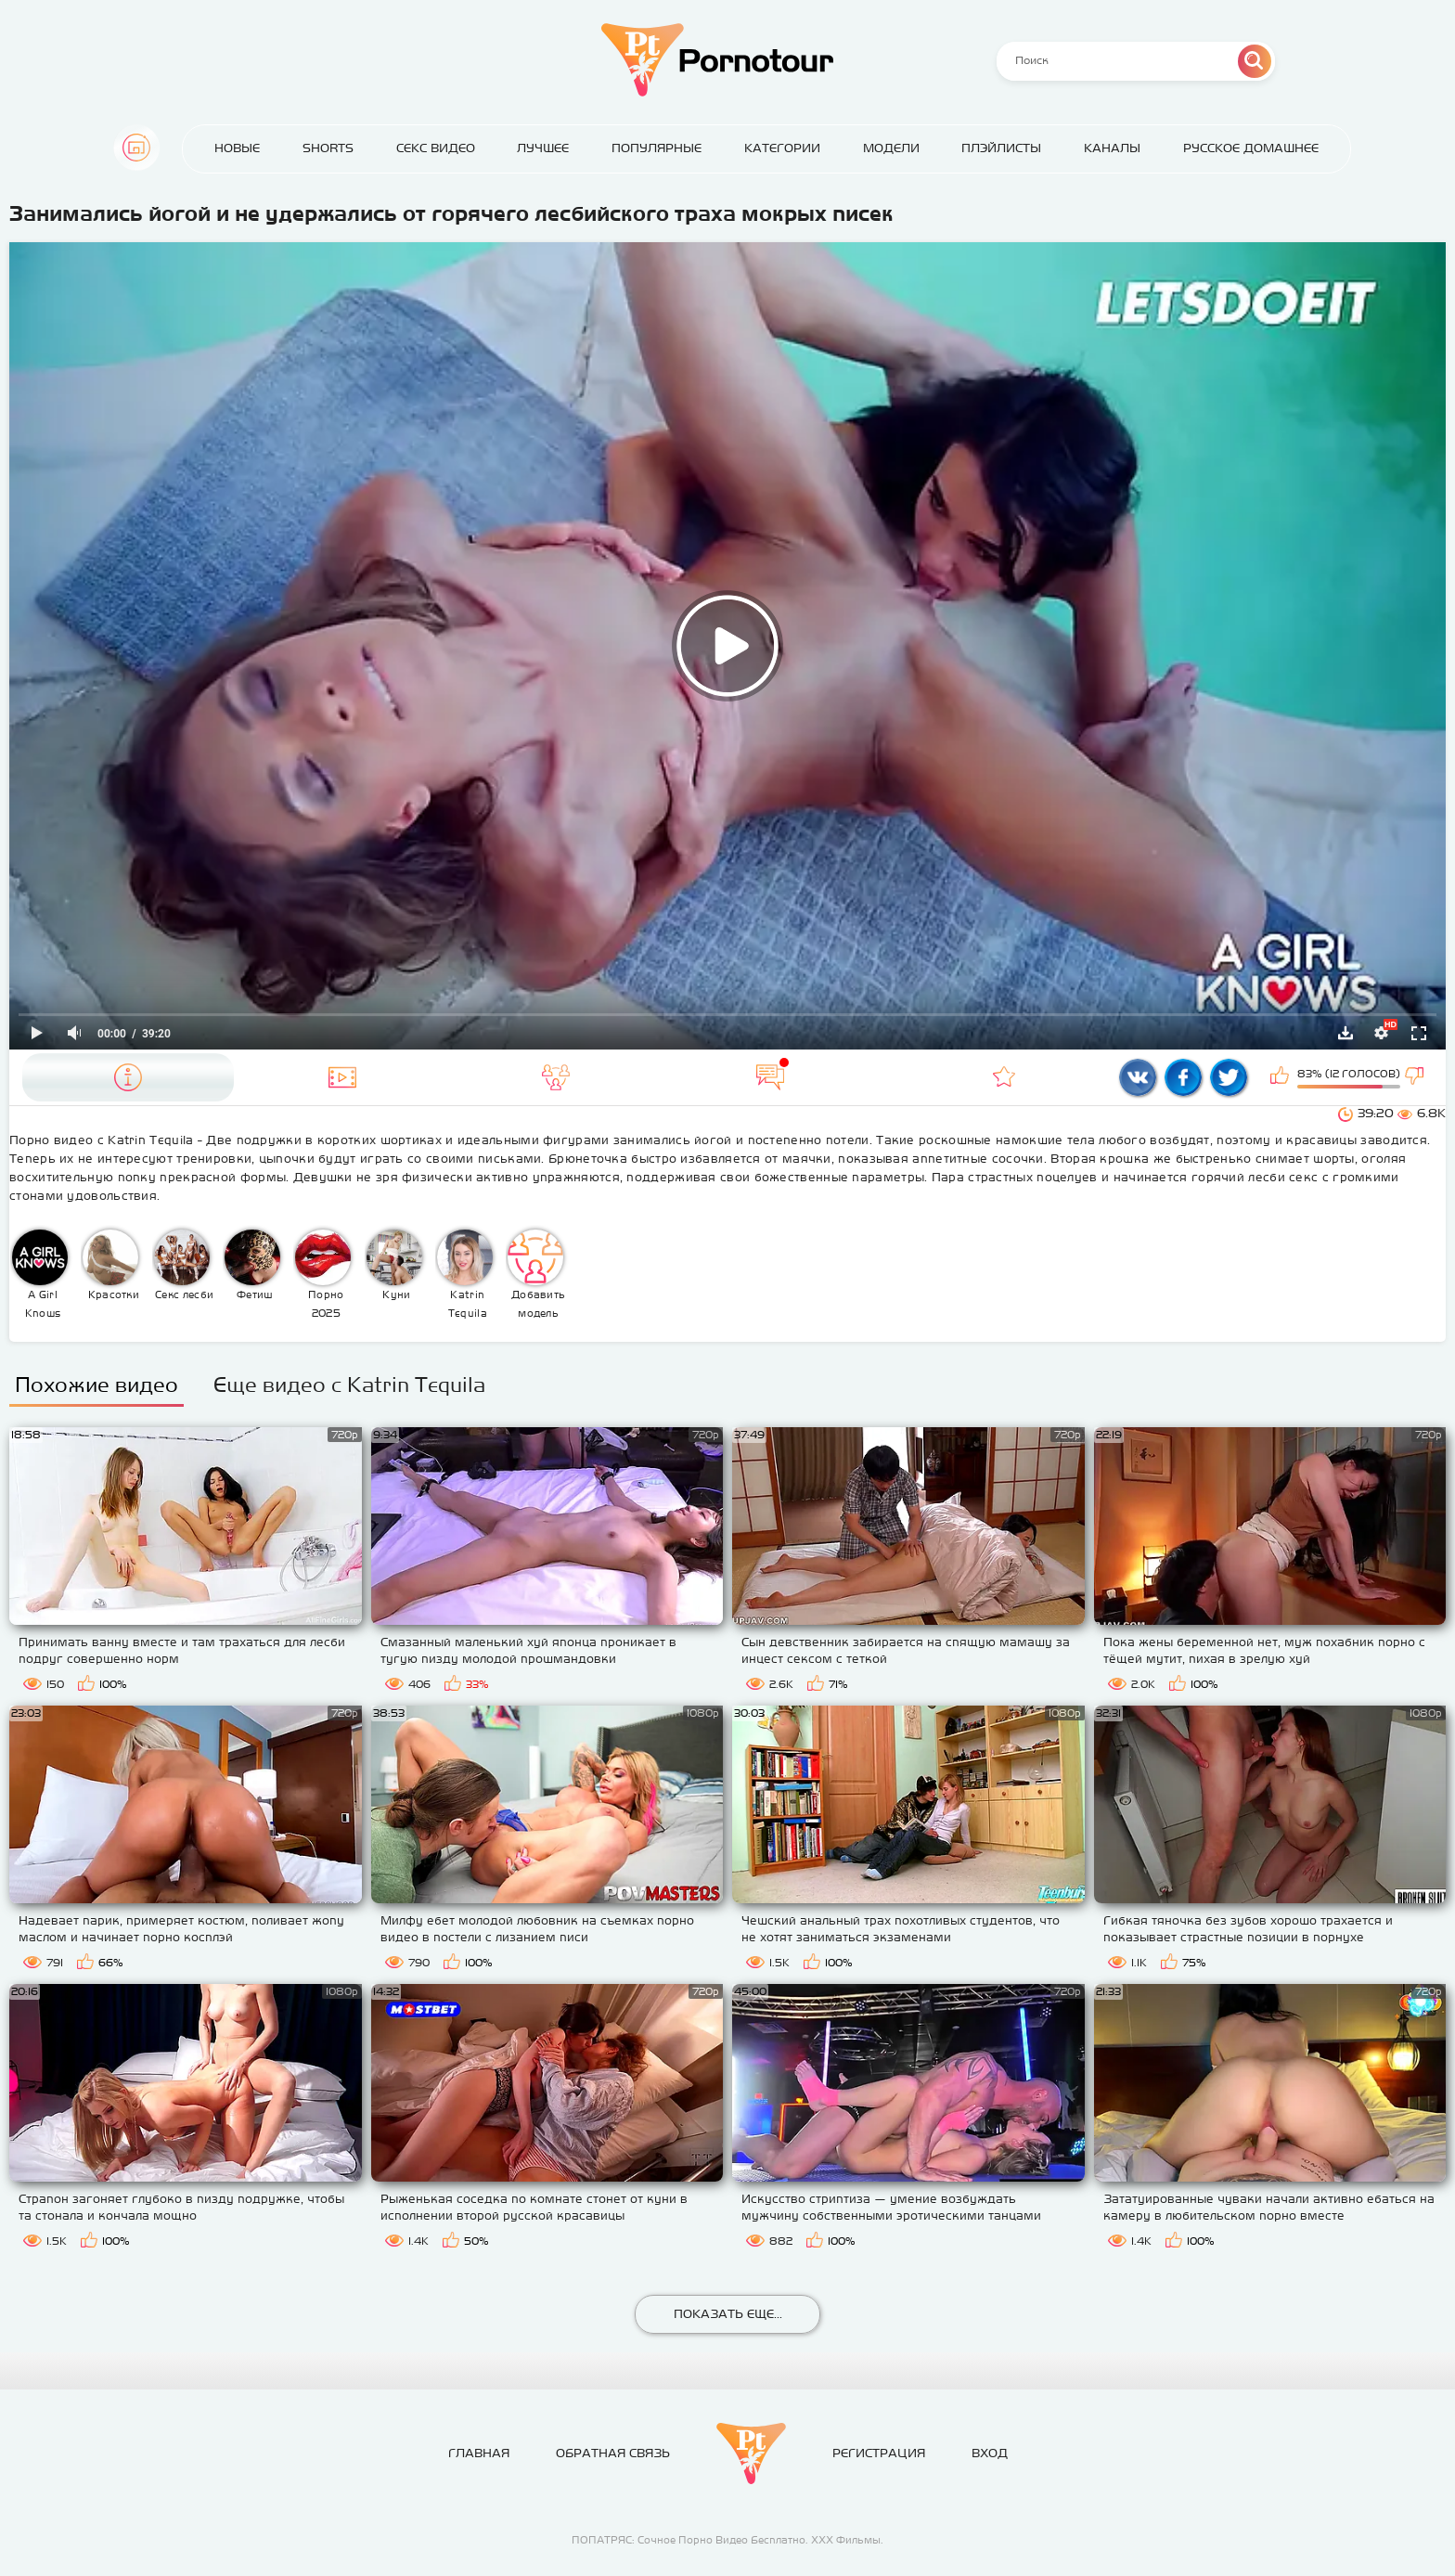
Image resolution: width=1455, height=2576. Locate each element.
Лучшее (543, 148)
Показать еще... (728, 2314)
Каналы (1112, 148)
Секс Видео (435, 148)
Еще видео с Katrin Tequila (349, 1384)
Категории (782, 148)
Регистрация (878, 2453)
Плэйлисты (1001, 148)
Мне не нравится (1416, 1077)
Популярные (657, 148)
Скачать (1345, 1033)
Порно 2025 (323, 1274)
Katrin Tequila (465, 1274)
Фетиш (252, 1265)
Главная (136, 147)
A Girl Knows (40, 1274)
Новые (237, 148)
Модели (891, 148)
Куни (394, 1265)
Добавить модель (536, 1274)
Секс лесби (184, 1265)
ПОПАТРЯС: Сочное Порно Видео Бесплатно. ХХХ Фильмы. (727, 2539)
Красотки (111, 1265)
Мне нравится (1281, 1077)
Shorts (328, 148)
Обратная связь (613, 2453)
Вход (990, 2453)
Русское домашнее (1251, 148)
